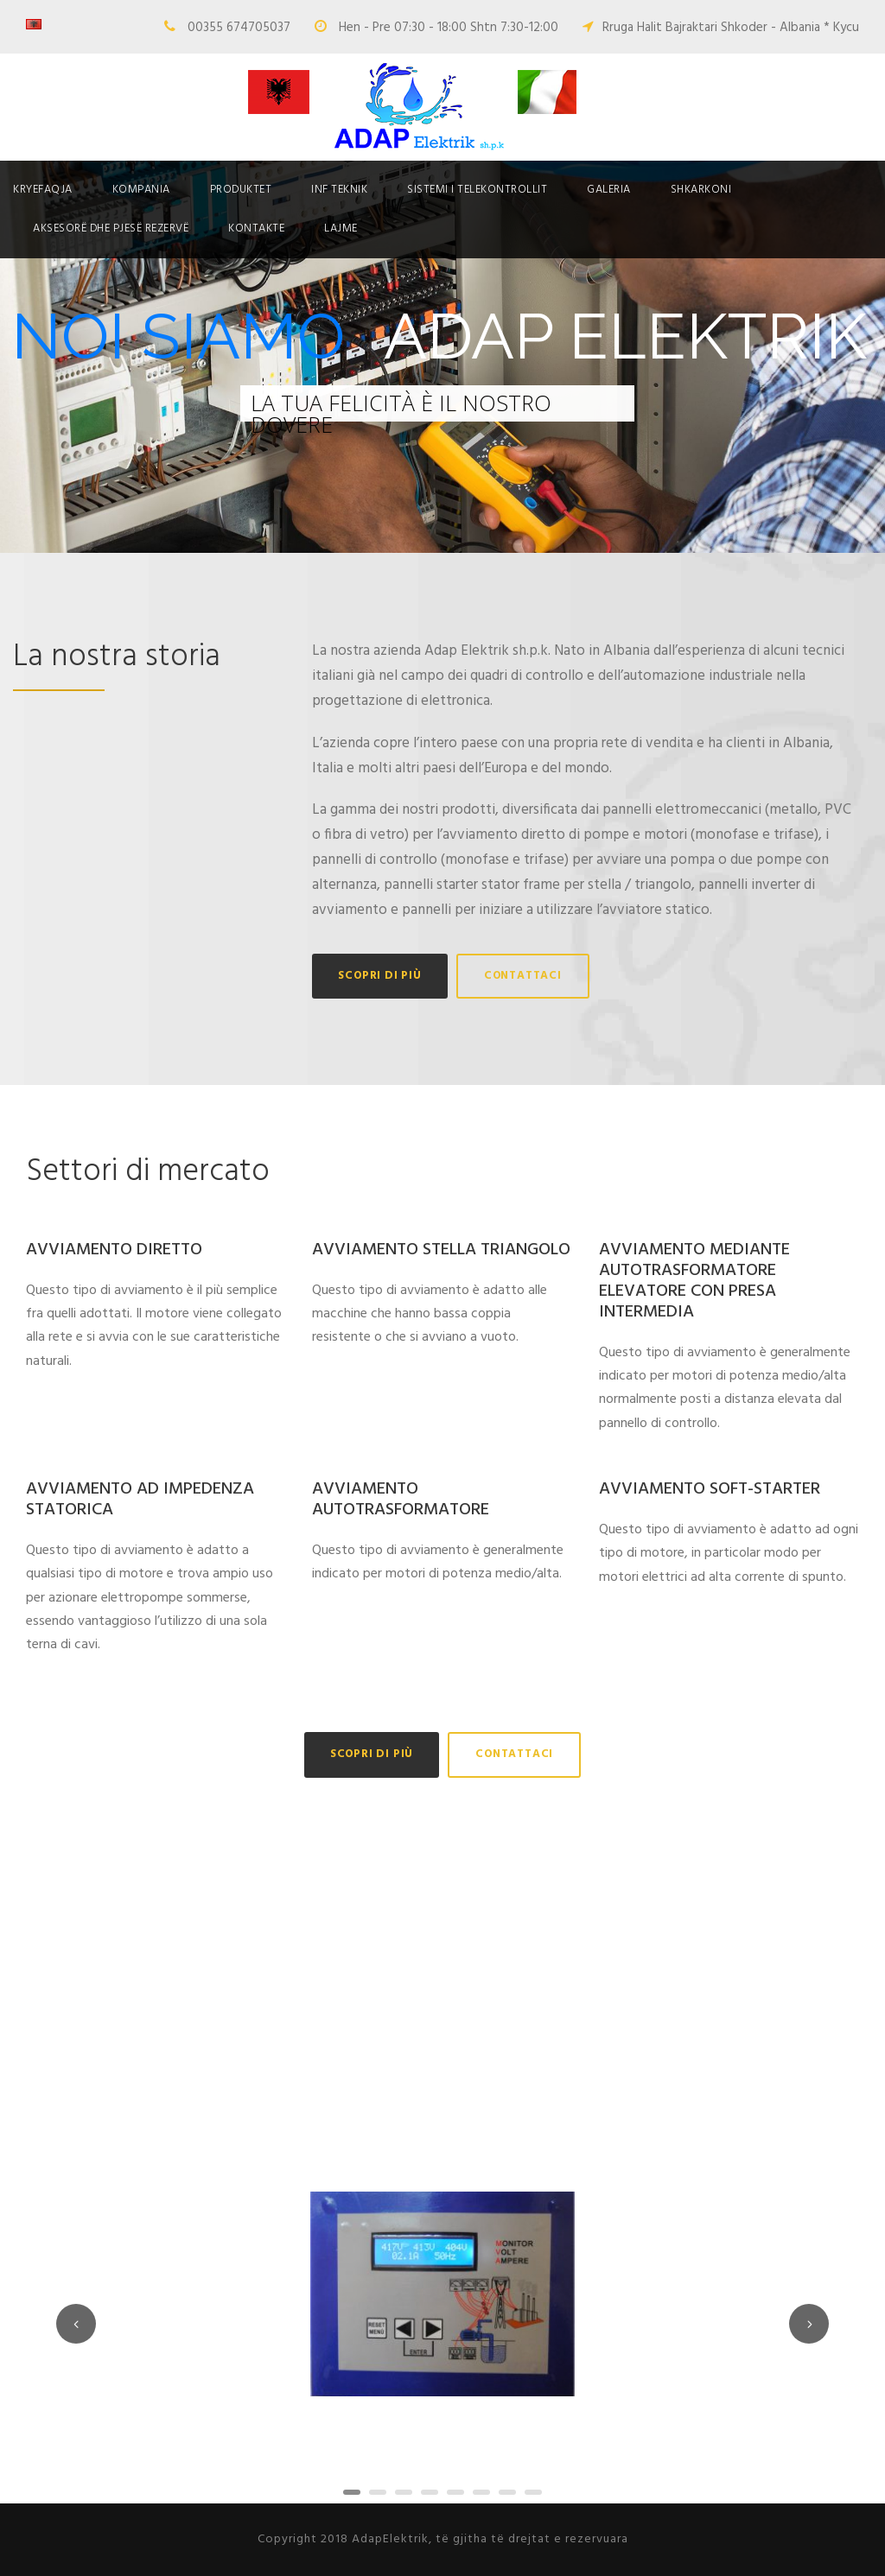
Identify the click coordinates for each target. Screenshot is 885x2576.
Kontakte (256, 228)
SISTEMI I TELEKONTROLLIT (477, 190)
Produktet (241, 190)
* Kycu (841, 27)
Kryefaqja (43, 190)
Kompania (141, 190)
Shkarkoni (701, 190)
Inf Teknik (339, 190)
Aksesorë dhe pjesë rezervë (110, 228)
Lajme (341, 228)
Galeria (609, 190)
